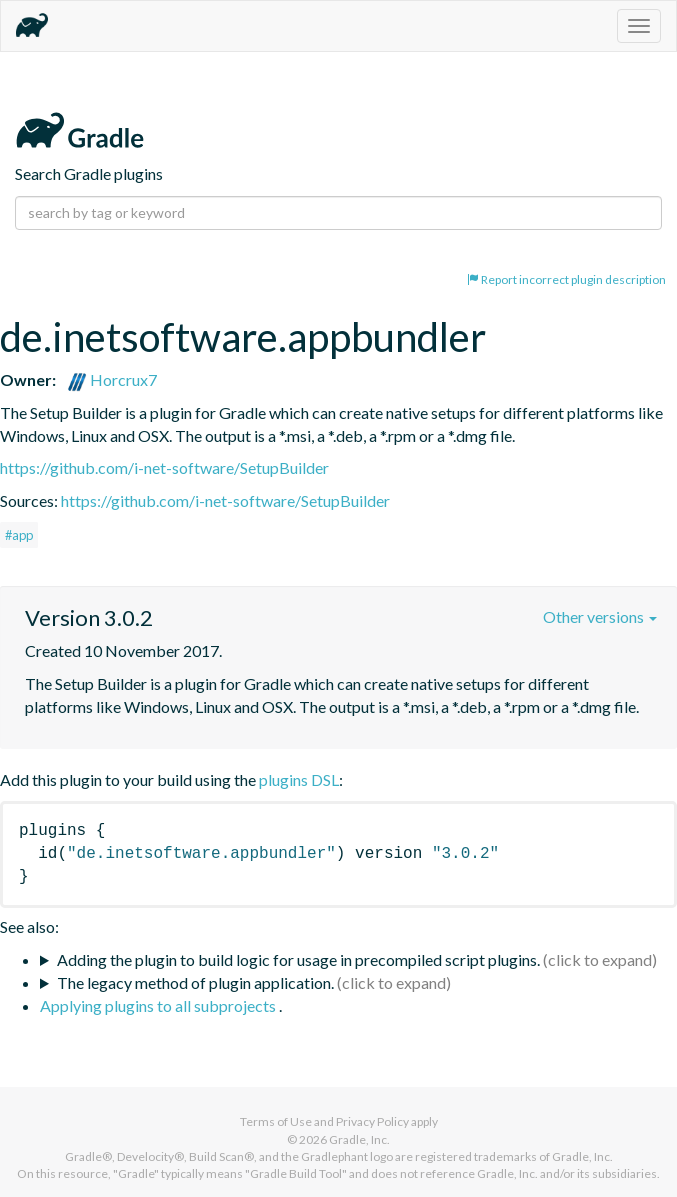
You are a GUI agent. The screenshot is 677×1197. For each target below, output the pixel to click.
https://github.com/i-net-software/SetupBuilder (164, 467)
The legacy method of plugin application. (195, 982)
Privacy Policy (372, 1121)
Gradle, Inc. (359, 1139)
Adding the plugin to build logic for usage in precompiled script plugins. (298, 959)
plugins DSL (299, 779)
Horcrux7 (112, 379)
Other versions (600, 616)
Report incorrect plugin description (566, 279)
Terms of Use (276, 1121)
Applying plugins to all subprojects (159, 1005)
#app (19, 535)
